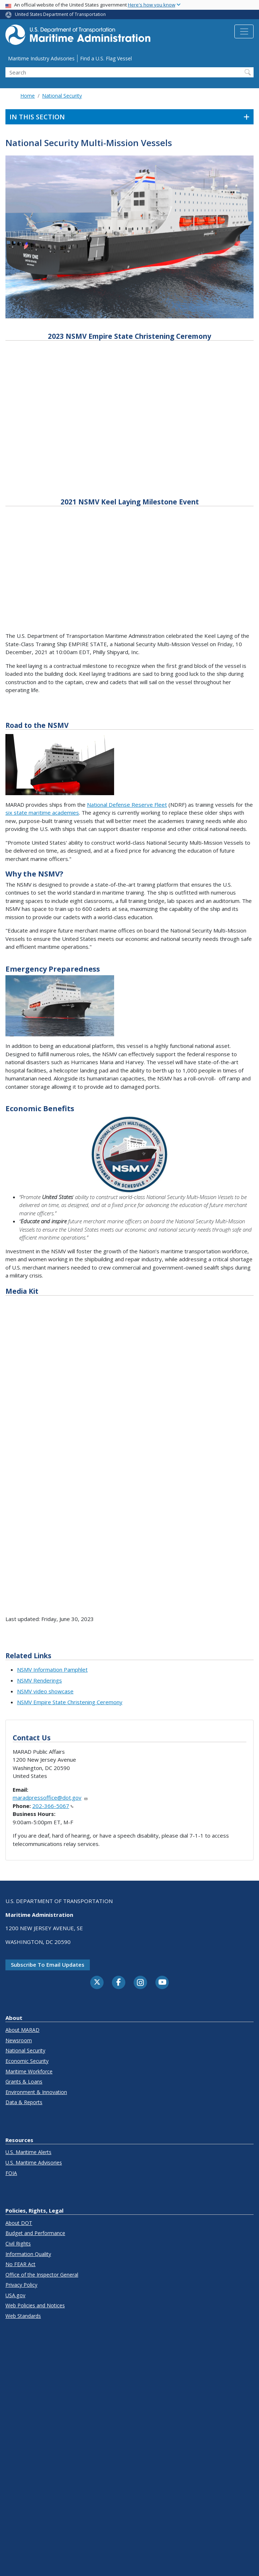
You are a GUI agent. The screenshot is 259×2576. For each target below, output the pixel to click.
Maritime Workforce (29, 2071)
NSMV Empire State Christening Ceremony (69, 1702)
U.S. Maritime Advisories (33, 2162)
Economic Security (27, 2060)
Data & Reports (23, 2102)
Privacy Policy (21, 2284)
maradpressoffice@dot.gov (50, 1797)
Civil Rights (18, 2243)
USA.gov (15, 2295)
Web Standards (23, 2315)
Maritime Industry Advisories (41, 58)
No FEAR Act (20, 2264)
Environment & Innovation (36, 2092)
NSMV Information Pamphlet (52, 1669)
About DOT (18, 2222)
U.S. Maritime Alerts (28, 2152)
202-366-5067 (53, 1805)
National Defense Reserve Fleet (127, 804)
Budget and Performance (35, 2233)
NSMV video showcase (45, 1691)
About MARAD (22, 2029)
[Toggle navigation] (244, 31)
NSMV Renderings (39, 1680)
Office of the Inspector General (41, 2274)
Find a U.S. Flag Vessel (106, 58)
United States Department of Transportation (60, 14)
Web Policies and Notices (35, 2305)
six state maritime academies (42, 812)
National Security (62, 95)
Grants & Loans (23, 2081)
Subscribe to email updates (47, 1964)
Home (27, 95)
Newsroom (18, 2040)
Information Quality (28, 2254)
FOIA (11, 2173)
